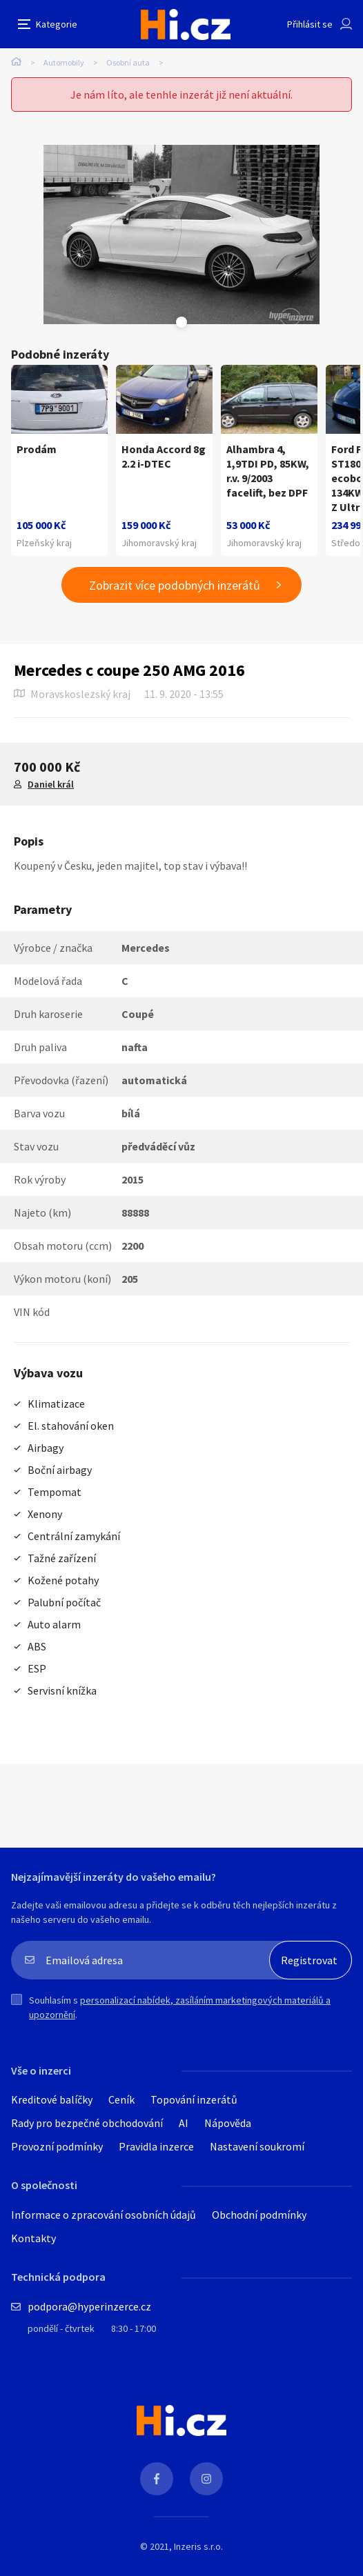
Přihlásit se (310, 24)
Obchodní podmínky (259, 2214)
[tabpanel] (181, 234)
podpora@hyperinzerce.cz (89, 2306)
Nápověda (227, 2123)
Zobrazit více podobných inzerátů (174, 585)
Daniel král (51, 784)
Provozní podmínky (57, 2146)
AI (183, 2123)
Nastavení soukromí (257, 2146)
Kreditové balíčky (51, 2099)
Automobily (63, 62)
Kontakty (33, 2238)
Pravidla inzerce (156, 2146)
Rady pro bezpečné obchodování (87, 2123)
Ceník (121, 2099)
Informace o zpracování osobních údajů (103, 2214)
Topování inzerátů (193, 2099)
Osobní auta (128, 62)
